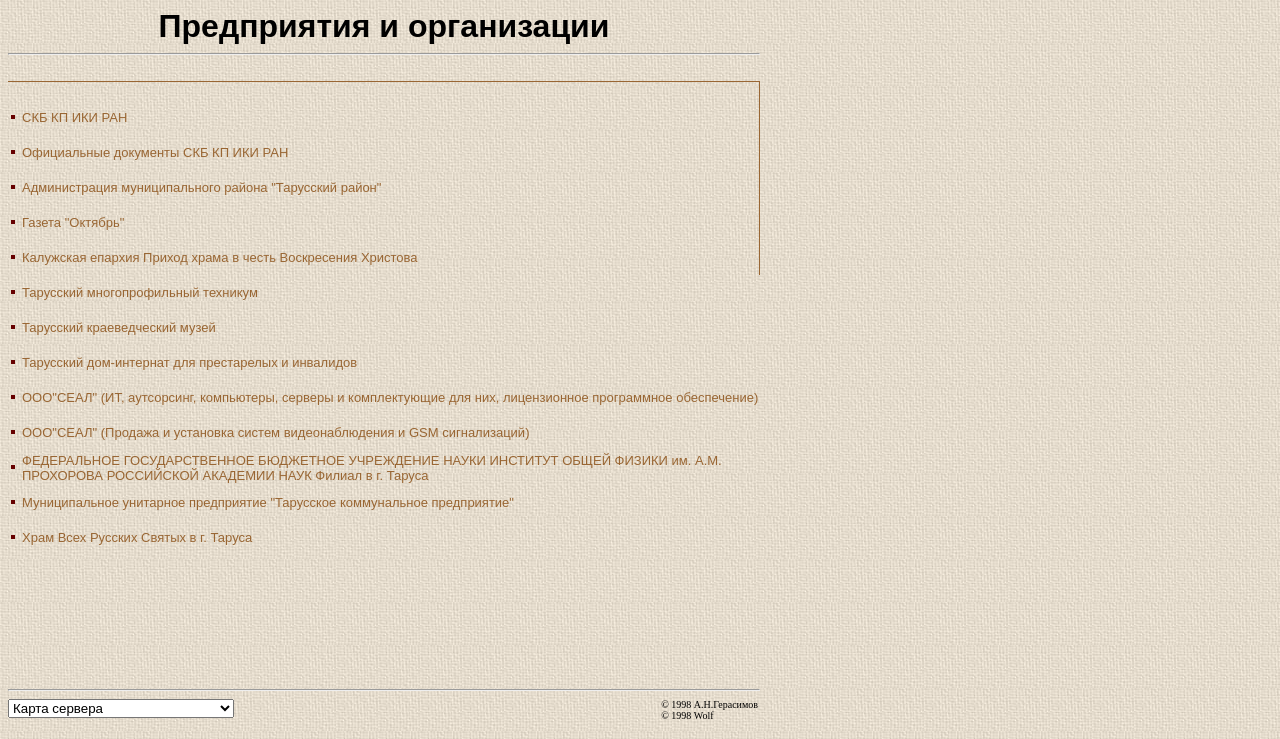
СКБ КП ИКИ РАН (74, 117)
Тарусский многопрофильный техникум (140, 292)
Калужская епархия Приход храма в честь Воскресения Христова (220, 257)
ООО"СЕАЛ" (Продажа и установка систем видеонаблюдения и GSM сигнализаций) (275, 432)
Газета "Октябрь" (73, 222)
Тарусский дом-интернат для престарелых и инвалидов (189, 362)
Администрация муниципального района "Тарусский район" (201, 187)
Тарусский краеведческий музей (119, 327)
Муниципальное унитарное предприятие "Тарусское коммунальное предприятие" (268, 502)
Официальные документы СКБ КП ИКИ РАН (155, 152)
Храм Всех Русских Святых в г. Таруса (137, 537)
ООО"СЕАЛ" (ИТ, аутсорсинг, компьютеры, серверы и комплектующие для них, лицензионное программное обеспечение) (390, 397)
